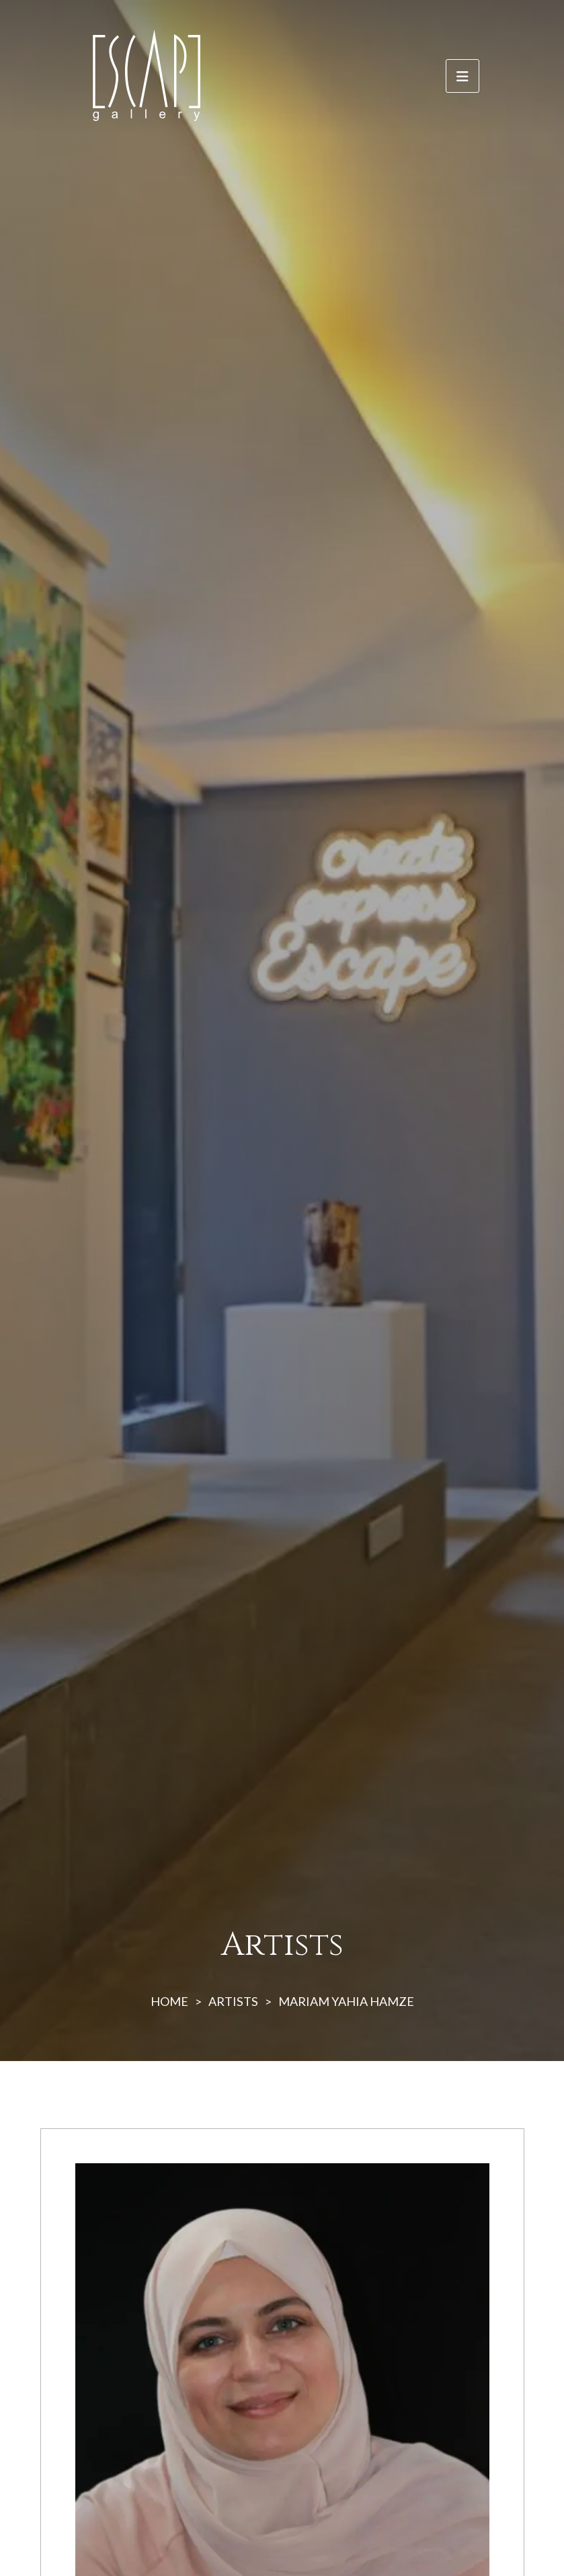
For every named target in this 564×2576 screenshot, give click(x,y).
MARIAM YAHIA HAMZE (346, 2001)
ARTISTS (233, 2001)
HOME (169, 2001)
